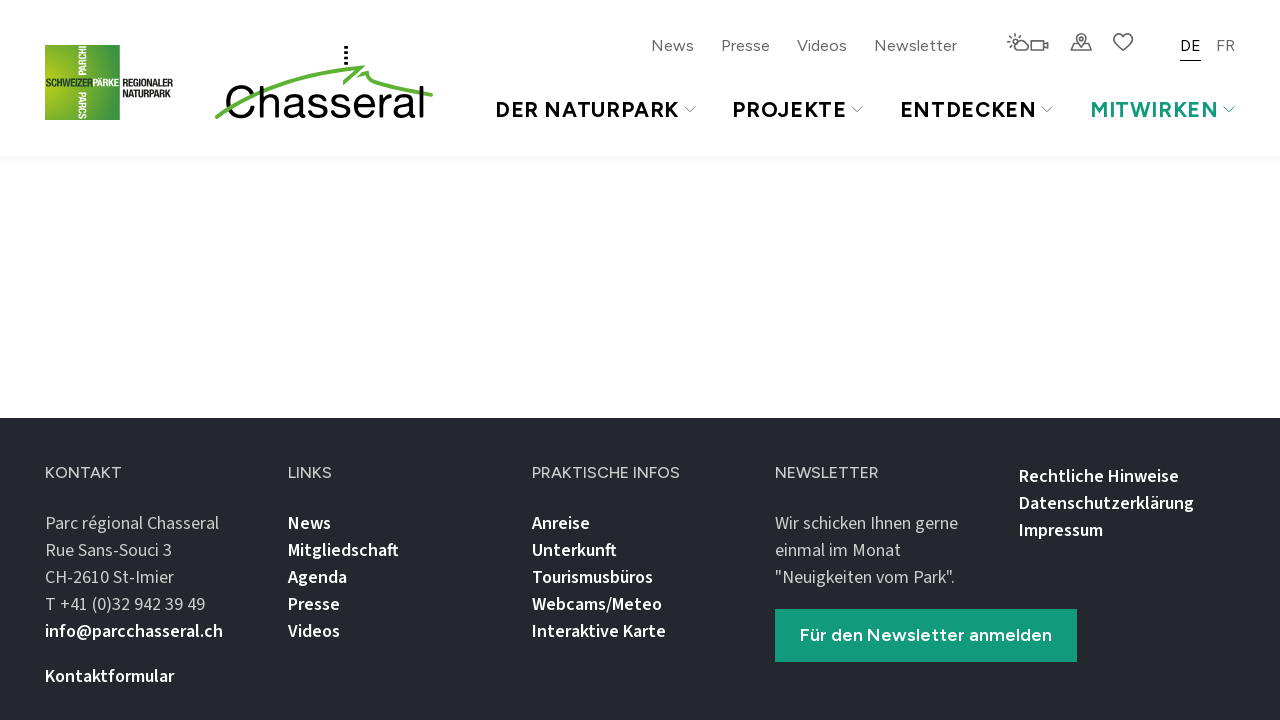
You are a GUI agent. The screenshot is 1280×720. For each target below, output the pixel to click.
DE (1190, 45)
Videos (822, 45)
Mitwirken (1162, 109)
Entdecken (976, 109)
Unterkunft (574, 550)
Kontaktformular (109, 676)
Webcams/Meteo (597, 604)
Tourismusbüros (592, 577)
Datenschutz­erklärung (1106, 503)
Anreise (561, 523)
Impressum (1061, 530)
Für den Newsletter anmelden (926, 635)
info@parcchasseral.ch (134, 631)
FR (1225, 45)
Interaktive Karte (599, 631)
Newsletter (915, 45)
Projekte (797, 109)
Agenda (317, 577)
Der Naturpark (595, 109)
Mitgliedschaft (343, 550)
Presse (745, 45)
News (672, 45)
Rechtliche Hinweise (1099, 476)
